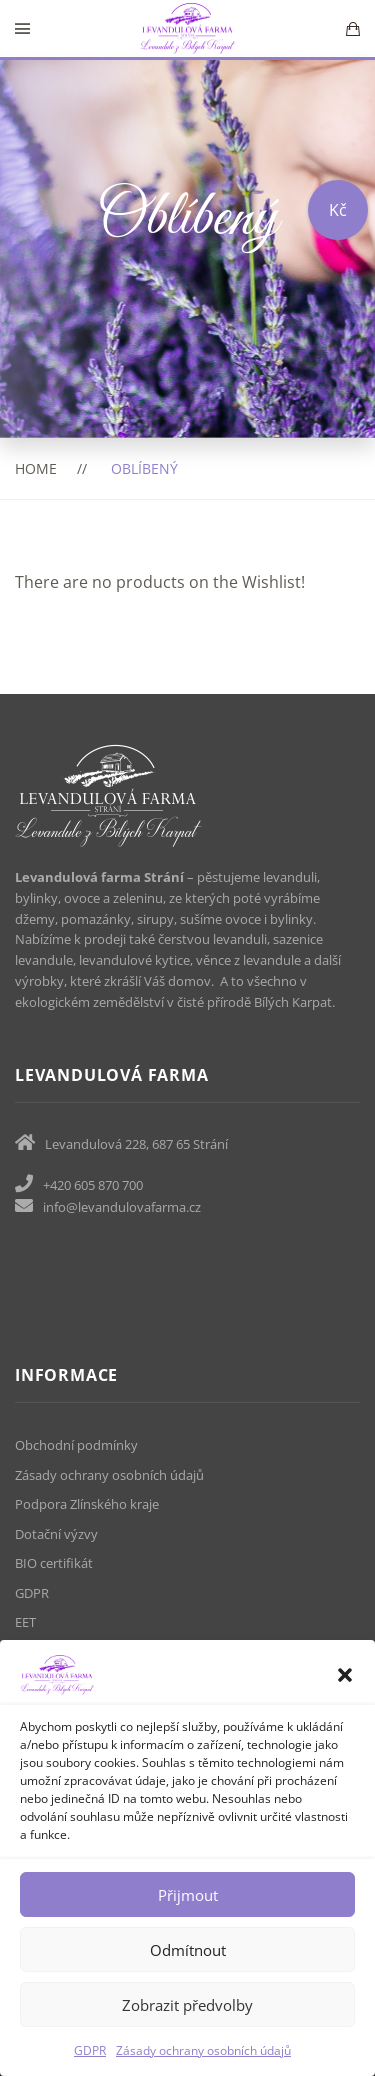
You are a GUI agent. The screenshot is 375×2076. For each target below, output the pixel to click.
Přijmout (188, 1895)
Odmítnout (188, 1950)
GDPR (90, 2050)
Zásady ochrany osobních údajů (203, 2050)
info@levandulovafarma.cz (122, 1207)
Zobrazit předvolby (187, 2005)
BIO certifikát (54, 1563)
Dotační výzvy (56, 1534)
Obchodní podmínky (76, 1445)
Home (36, 468)
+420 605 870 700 (93, 1185)
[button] (345, 1675)
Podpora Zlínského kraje (87, 1504)
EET (25, 1622)
